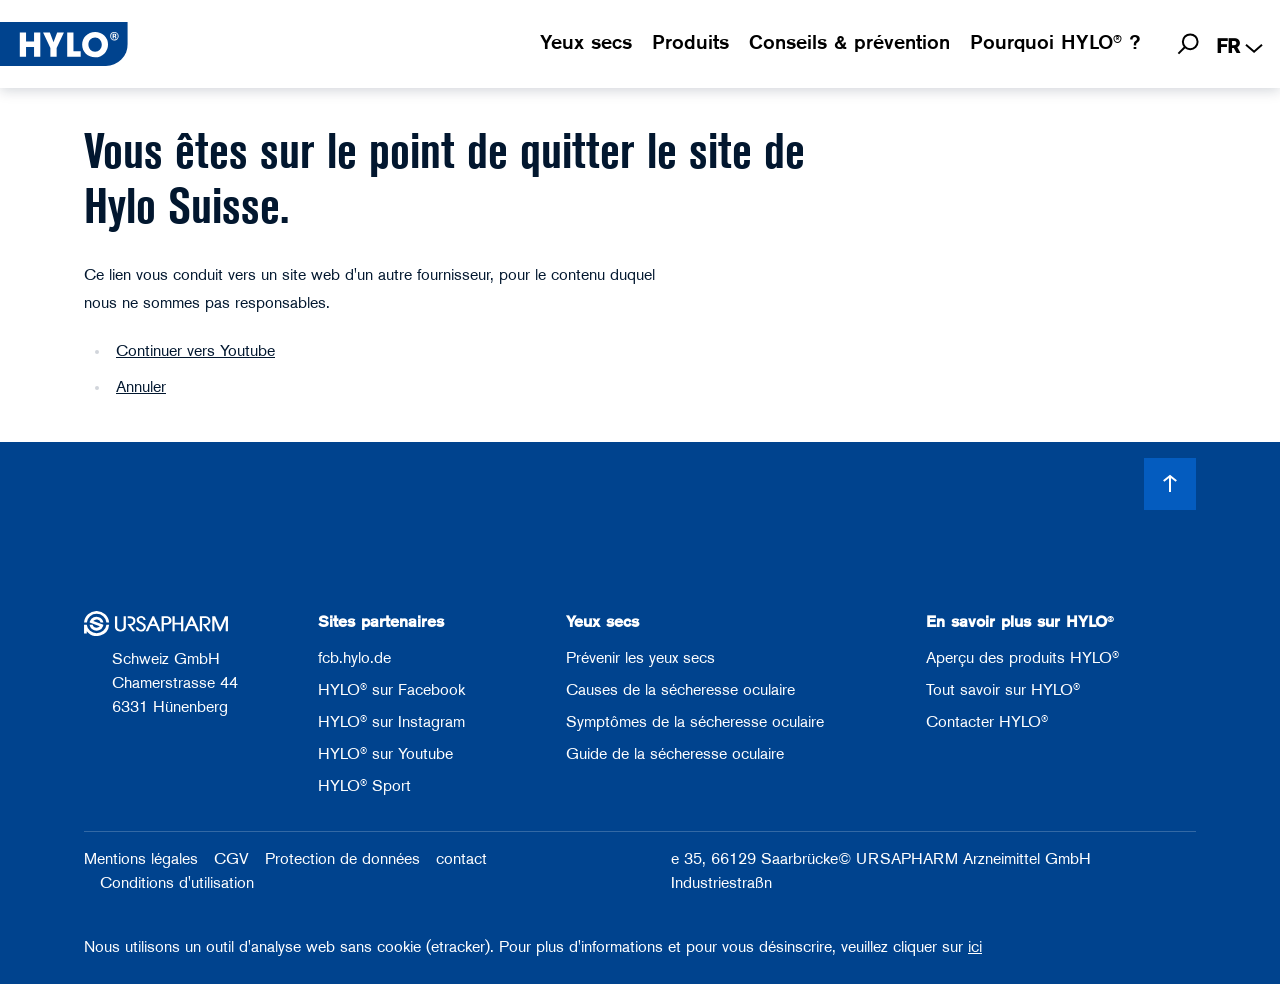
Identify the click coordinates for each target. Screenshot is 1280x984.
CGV (231, 860)
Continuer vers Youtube (195, 352)
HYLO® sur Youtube (385, 755)
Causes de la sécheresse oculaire (680, 691)
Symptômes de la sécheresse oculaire (695, 723)
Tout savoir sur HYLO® (1003, 691)
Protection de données (342, 860)
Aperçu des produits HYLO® (1022, 659)
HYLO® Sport (364, 787)
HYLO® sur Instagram (391, 723)
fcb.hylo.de (354, 659)
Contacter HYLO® (987, 723)
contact (461, 860)
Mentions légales (141, 860)
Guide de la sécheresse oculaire (675, 755)
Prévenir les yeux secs (640, 659)
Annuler (141, 388)
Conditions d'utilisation (177, 884)
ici (975, 948)
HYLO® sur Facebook (391, 691)
